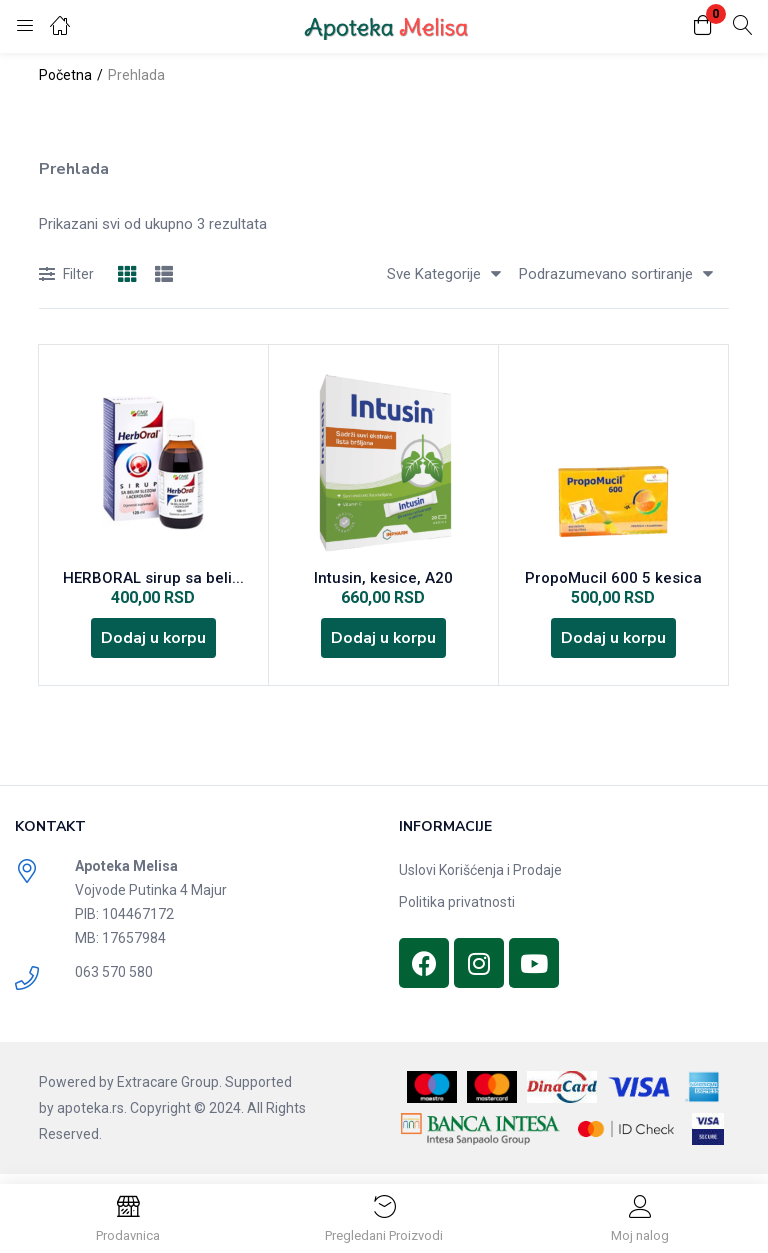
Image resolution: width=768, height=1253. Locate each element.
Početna (65, 75)
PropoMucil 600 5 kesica (613, 580)
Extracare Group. (169, 1091)
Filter (66, 275)
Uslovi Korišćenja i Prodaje (480, 879)
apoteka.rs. (92, 1117)
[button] (703, 26)
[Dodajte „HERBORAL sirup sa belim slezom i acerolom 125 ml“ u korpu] (153, 644)
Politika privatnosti (457, 911)
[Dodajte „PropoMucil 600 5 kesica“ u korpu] (613, 644)
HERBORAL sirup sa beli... (153, 580)
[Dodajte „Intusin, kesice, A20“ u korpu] (383, 644)
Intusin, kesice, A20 (383, 580)
